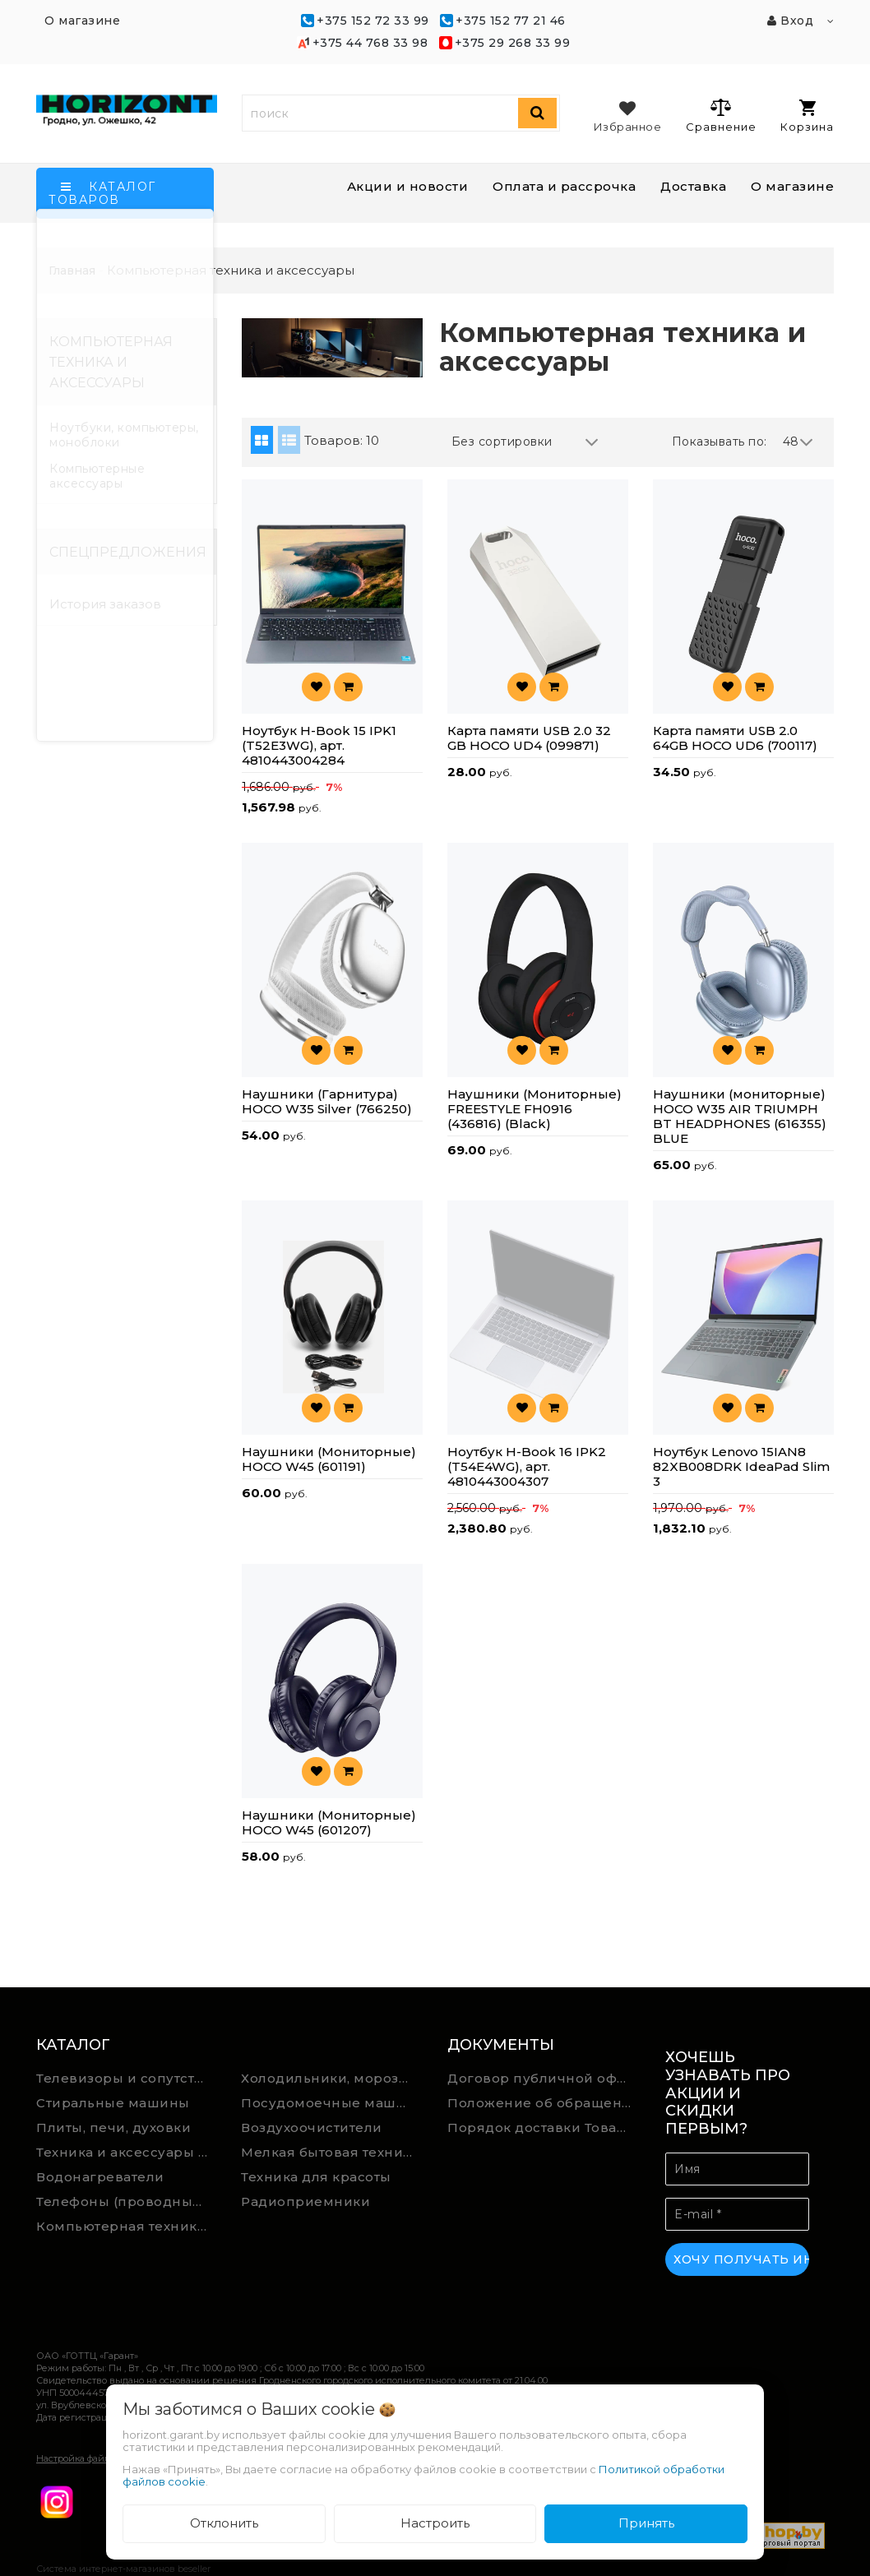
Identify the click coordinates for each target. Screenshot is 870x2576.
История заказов (105, 604)
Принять (646, 2523)
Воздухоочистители (311, 2127)
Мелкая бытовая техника (330, 2152)
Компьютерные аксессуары (97, 476)
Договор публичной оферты (543, 2078)
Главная (72, 270)
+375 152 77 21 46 (511, 20)
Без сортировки (525, 442)
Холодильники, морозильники (331, 2078)
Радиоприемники (305, 2201)
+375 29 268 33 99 (513, 42)
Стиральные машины (113, 2103)
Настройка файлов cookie (93, 2458)
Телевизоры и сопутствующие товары (126, 2078)
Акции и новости (408, 186)
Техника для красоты (316, 2177)
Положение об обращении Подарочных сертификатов (543, 2103)
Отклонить (224, 2523)
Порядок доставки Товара (540, 2127)
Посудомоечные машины (331, 2103)
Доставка (693, 186)
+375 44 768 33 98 (370, 42)
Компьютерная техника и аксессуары (126, 2226)
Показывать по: (719, 441)
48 (798, 442)
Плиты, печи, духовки (113, 2127)
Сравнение (721, 115)
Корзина (807, 116)
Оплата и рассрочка (564, 186)
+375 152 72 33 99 (373, 20)
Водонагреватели (100, 2177)
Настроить (435, 2523)
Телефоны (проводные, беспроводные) (126, 2201)
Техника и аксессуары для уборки (126, 2152)
